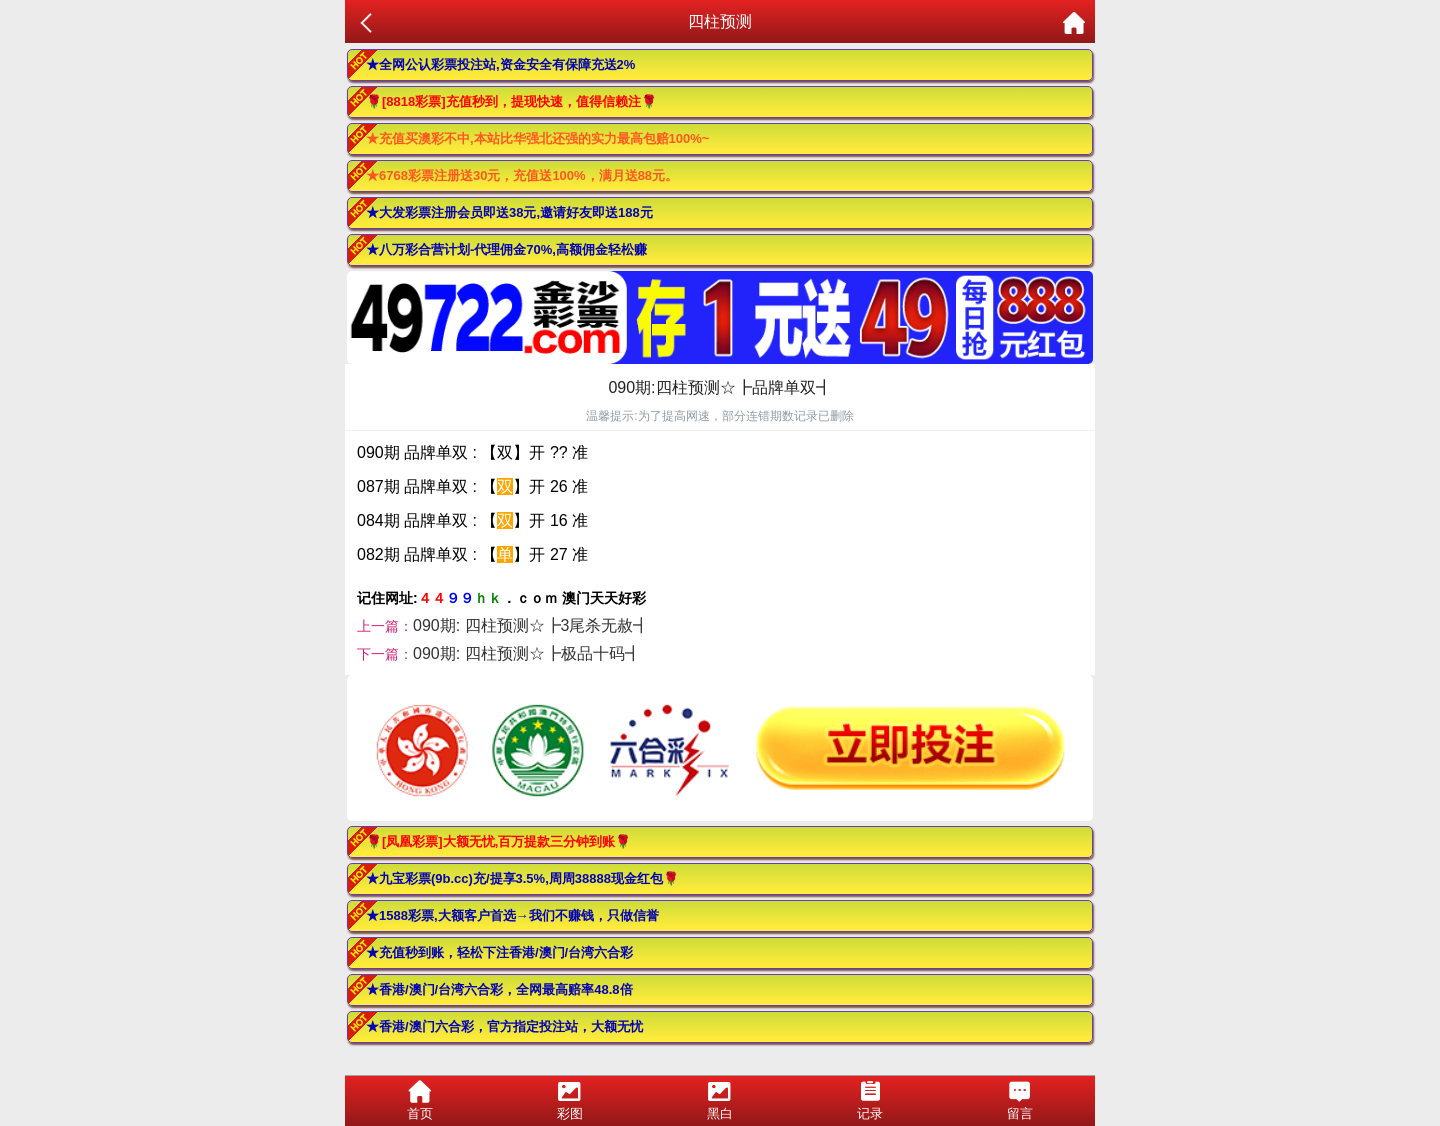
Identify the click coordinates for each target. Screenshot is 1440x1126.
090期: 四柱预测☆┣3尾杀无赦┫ (531, 625)
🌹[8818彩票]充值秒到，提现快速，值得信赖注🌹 (511, 101)
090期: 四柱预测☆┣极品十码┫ (527, 653)
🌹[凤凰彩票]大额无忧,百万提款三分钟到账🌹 (498, 841)
